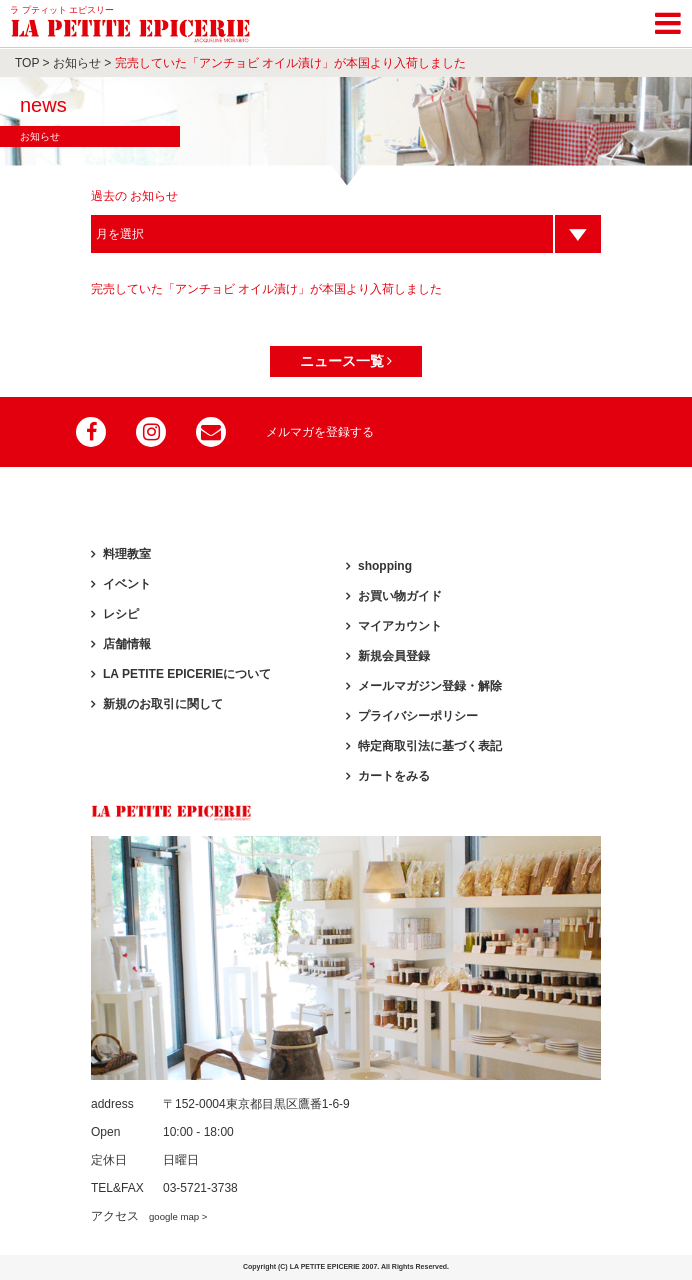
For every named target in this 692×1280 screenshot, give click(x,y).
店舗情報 (127, 644)
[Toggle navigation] (668, 20)
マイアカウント (400, 626)
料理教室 (127, 554)
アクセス (149, 1216)
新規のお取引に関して (163, 704)
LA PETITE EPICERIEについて (187, 674)
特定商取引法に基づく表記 (430, 746)
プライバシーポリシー (418, 716)
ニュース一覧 (346, 361)
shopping (385, 566)
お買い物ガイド (400, 596)
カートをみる (394, 776)
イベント (127, 584)
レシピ (121, 614)
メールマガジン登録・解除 (430, 686)
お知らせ (77, 63)
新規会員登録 (394, 656)
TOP (27, 63)
